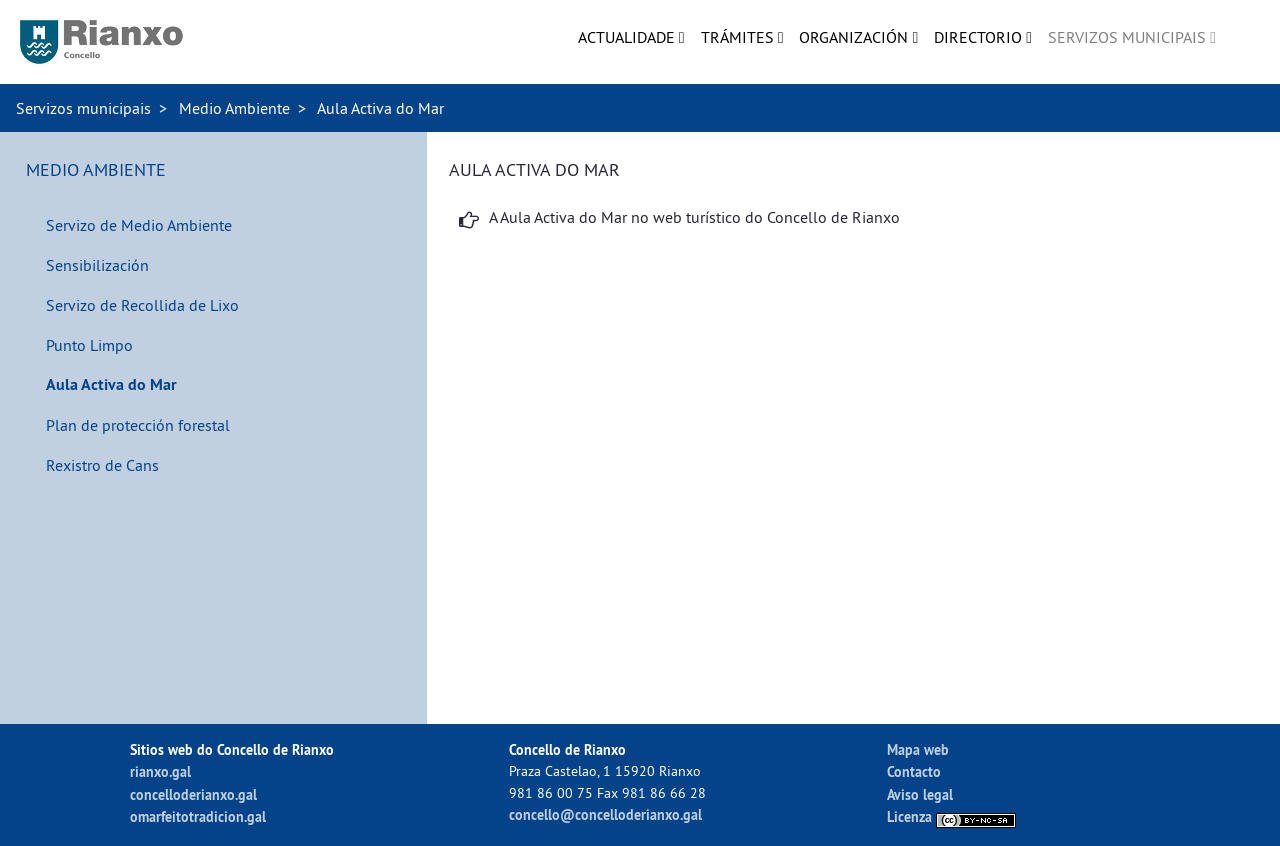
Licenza (951, 816)
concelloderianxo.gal (193, 794)
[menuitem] (631, 37)
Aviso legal (920, 794)
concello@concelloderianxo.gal (605, 814)
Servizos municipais (83, 108)
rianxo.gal (160, 771)
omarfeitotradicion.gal (198, 816)
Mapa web (918, 749)
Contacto (914, 771)
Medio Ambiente (234, 108)
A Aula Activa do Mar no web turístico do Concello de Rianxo (694, 217)
